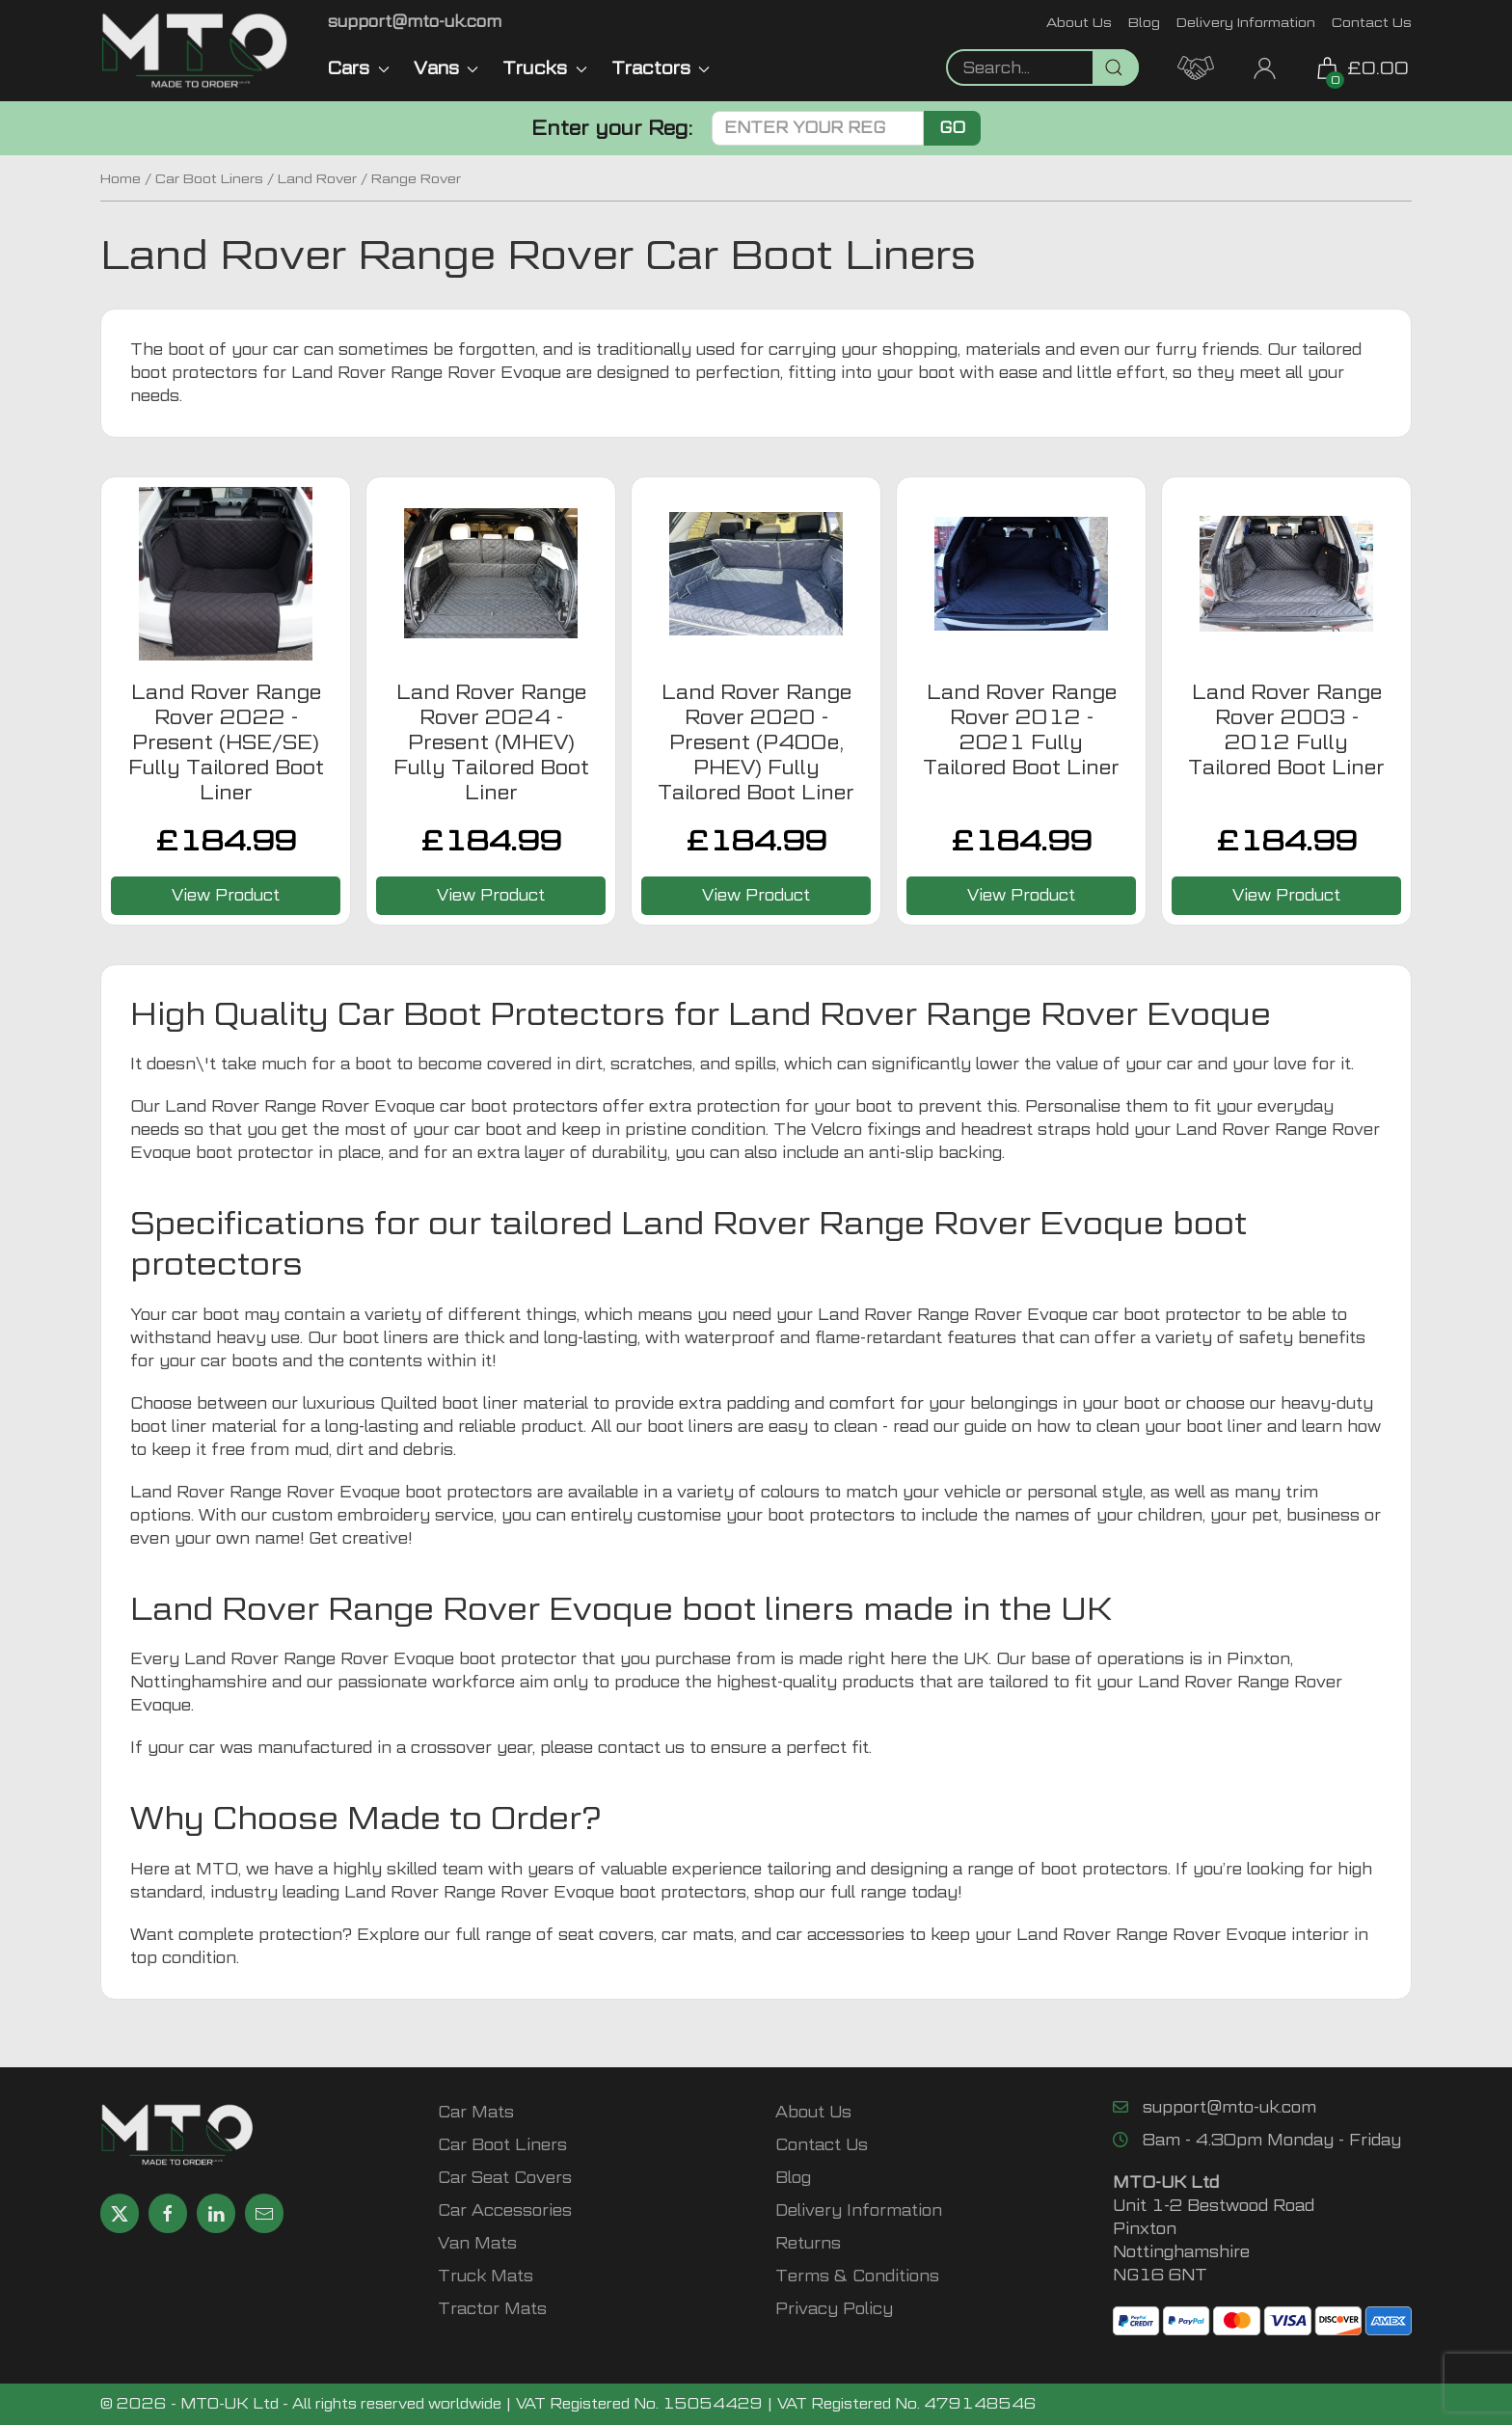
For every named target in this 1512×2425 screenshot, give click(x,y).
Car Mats (476, 2112)
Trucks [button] (544, 68)
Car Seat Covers (505, 2178)
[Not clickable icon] (1042, 67)
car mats (698, 1935)
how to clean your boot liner (1149, 1426)
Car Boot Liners (209, 178)
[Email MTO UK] (414, 22)
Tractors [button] (661, 68)
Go (952, 128)
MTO (217, 1869)
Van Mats (477, 2243)
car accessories (840, 1935)
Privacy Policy (834, 2309)
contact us (641, 1747)
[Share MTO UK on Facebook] (167, 2213)
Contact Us (1372, 21)
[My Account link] (1265, 66)
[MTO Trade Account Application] (1195, 66)
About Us (1079, 21)
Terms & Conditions (857, 2276)
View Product (226, 895)
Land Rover (317, 178)
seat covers (606, 1935)
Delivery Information (1245, 21)
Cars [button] (359, 68)
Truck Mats (485, 2276)
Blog (1144, 21)
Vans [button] (446, 68)
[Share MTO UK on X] (119, 2213)
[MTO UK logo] (194, 51)
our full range (852, 1892)
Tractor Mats (492, 2309)
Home (120, 178)
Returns (808, 2243)
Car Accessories (505, 2210)
